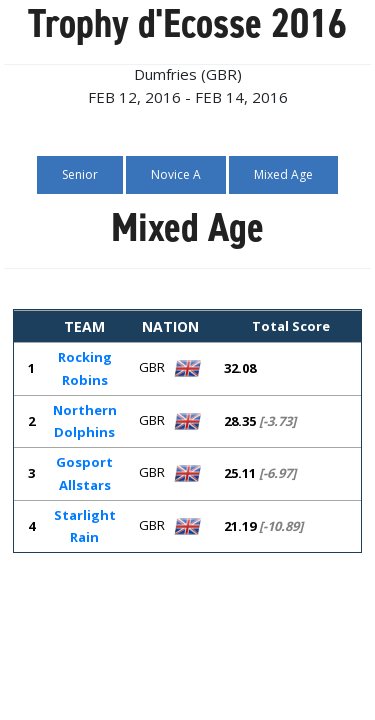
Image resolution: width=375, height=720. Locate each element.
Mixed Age (283, 174)
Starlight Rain (85, 526)
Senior (80, 174)
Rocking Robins (85, 368)
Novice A (176, 174)
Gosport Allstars (84, 473)
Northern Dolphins (85, 421)
